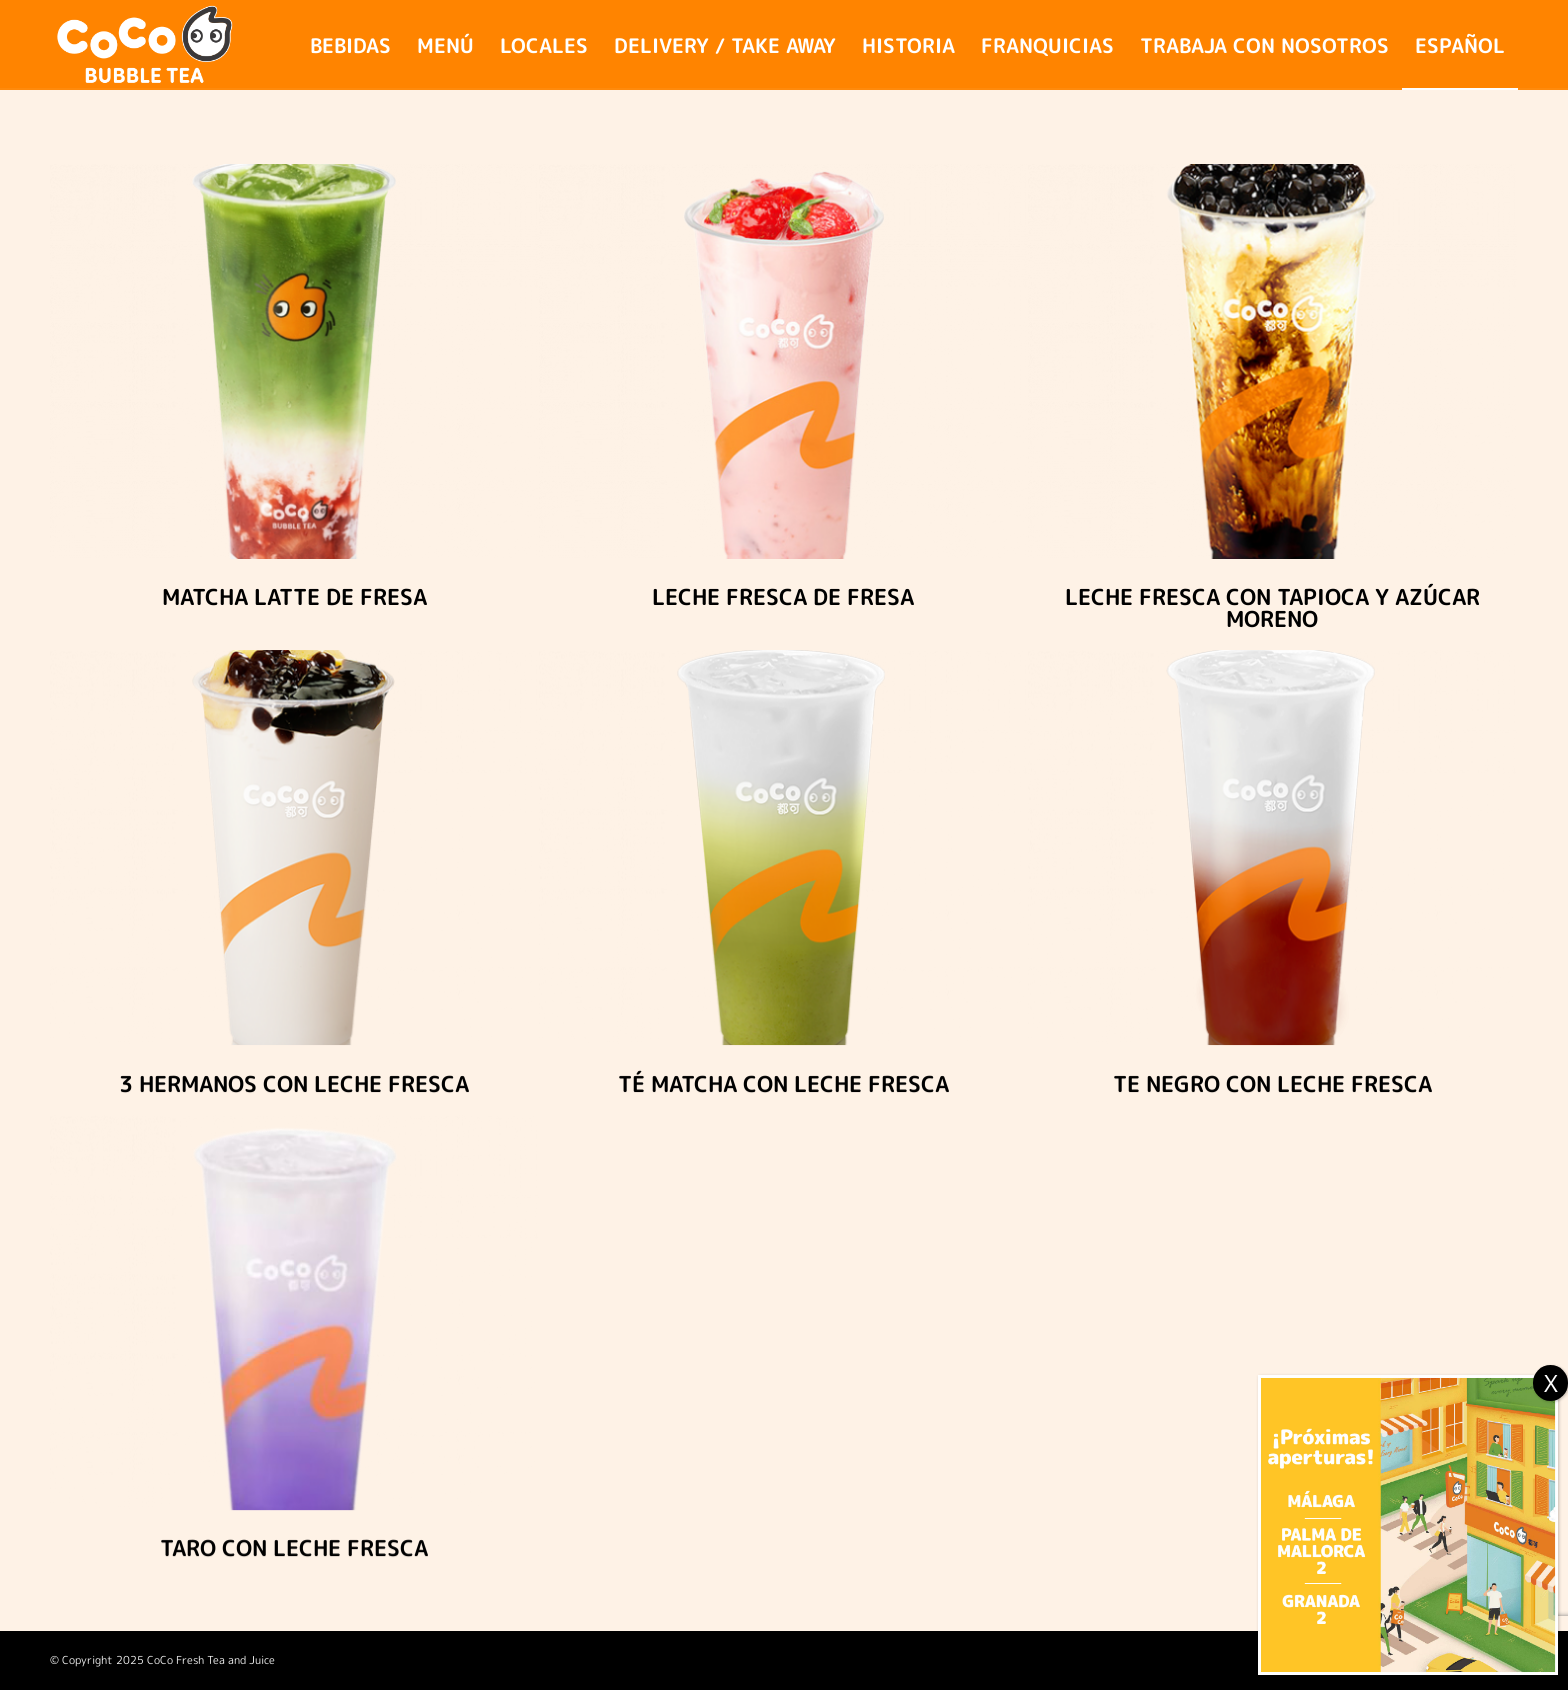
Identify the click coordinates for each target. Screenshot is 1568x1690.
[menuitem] (350, 45)
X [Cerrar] (1551, 1382)
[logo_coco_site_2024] (146, 45)
